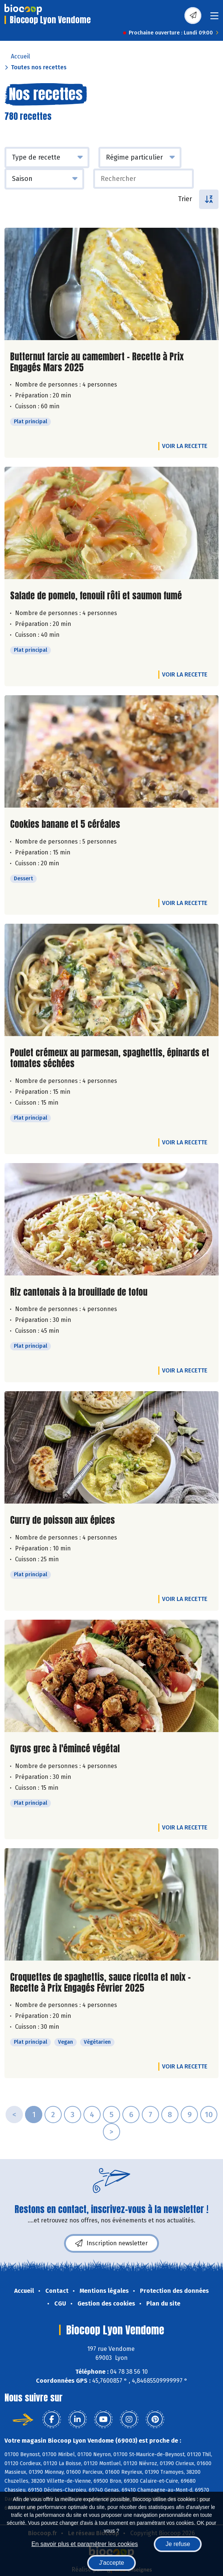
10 (209, 2114)
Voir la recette (184, 445)
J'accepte (111, 2563)
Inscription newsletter (111, 2243)
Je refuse (177, 2544)
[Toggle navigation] (214, 18)
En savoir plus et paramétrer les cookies (84, 2544)
